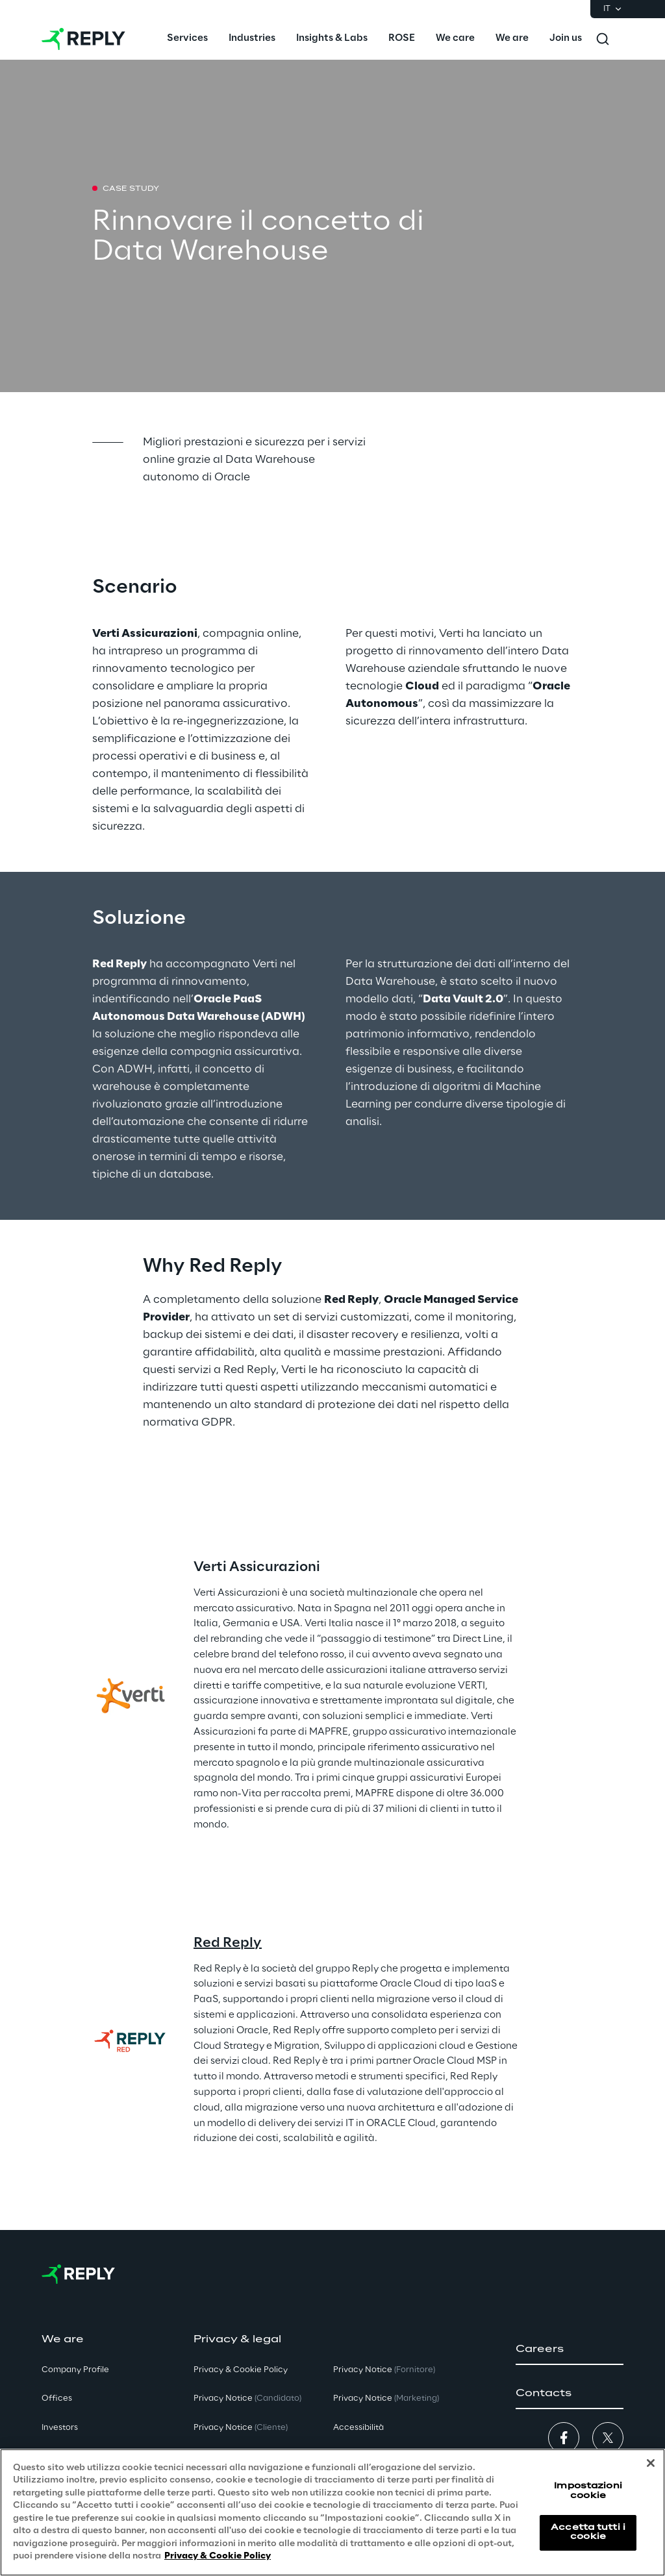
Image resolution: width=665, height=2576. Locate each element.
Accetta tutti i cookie (588, 2532)
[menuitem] (187, 39)
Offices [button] (57, 2398)
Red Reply (228, 1943)
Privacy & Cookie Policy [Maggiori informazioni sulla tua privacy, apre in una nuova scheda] (217, 2556)
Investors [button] (60, 2427)
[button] (569, 2349)
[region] (332, 2512)
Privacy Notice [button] (247, 2398)
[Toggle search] (602, 39)
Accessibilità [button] (358, 2427)
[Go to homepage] (83, 39)
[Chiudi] (650, 2463)
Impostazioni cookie (587, 2490)
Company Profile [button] (75, 2370)
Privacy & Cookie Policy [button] (241, 2370)
